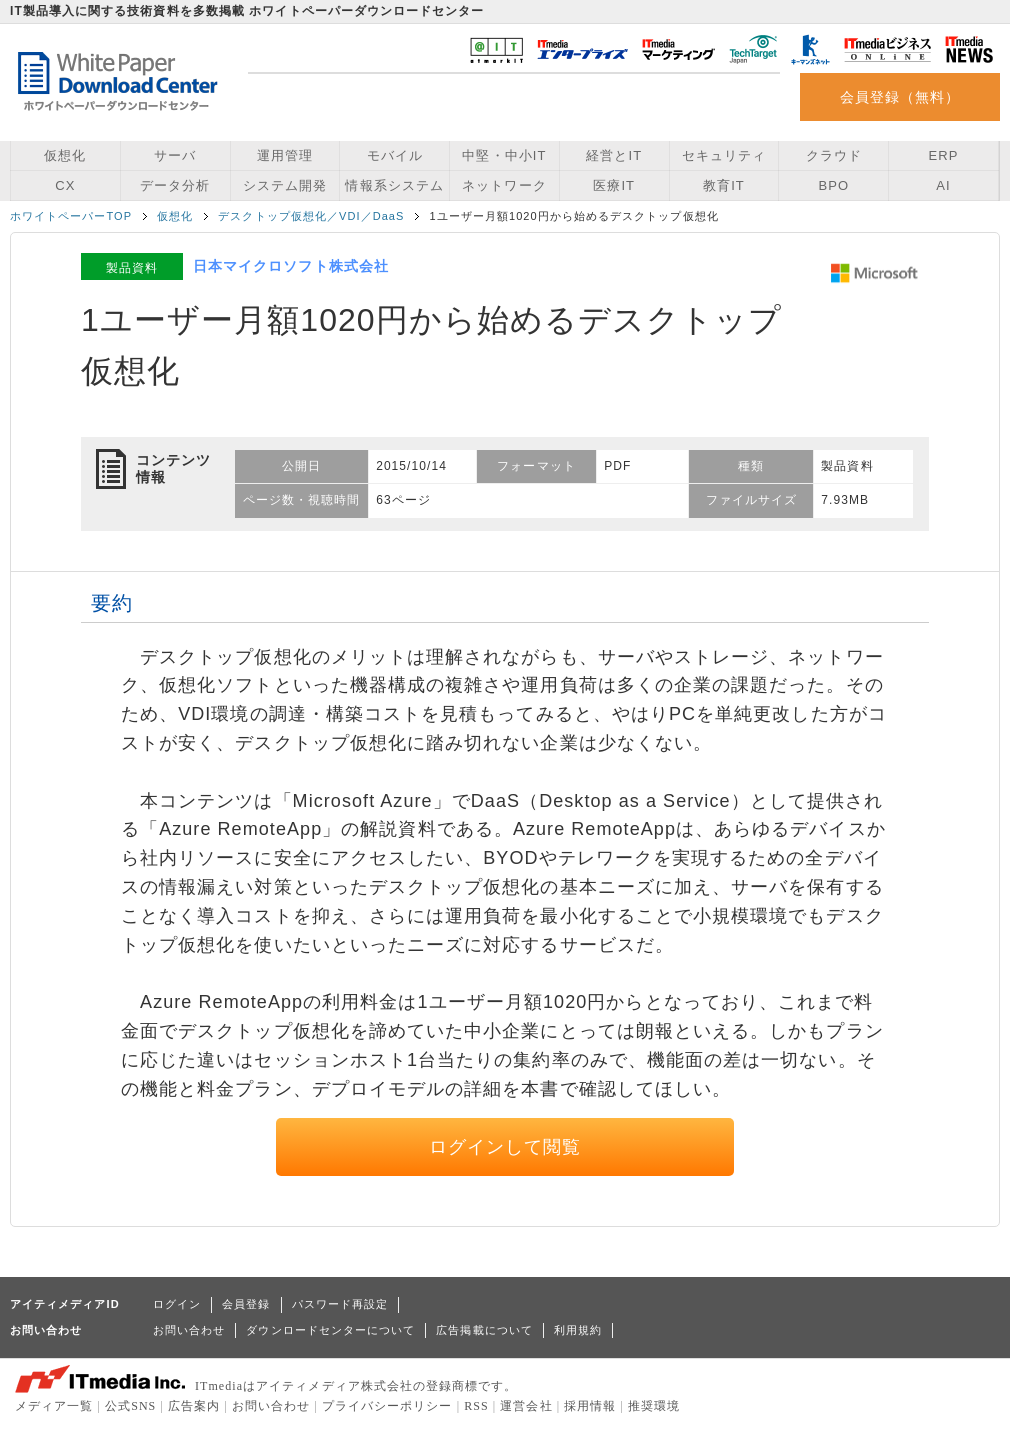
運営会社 (526, 1406)
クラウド (834, 155)
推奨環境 (654, 1406)
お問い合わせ (189, 1330)
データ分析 (175, 185)
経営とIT (614, 155)
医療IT (614, 185)
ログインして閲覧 (505, 1147)
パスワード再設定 (340, 1304)
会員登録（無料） (900, 97)
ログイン (177, 1304)
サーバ (175, 155)
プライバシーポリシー (387, 1406)
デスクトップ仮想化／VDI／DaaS (311, 216)
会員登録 (246, 1304)
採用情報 (590, 1406)
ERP (944, 155)
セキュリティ (724, 155)
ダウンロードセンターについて (330, 1330)
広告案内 (194, 1406)
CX (65, 185)
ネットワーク (504, 185)
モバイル (395, 155)
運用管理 (285, 155)
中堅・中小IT (504, 155)
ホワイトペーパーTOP (71, 216)
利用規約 (578, 1330)
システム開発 (285, 185)
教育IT (724, 185)
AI (943, 185)
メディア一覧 (54, 1406)
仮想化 (65, 155)
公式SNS (130, 1406)
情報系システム (394, 185)
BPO (833, 185)
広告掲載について (484, 1330)
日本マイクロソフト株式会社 (291, 266)
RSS (476, 1406)
